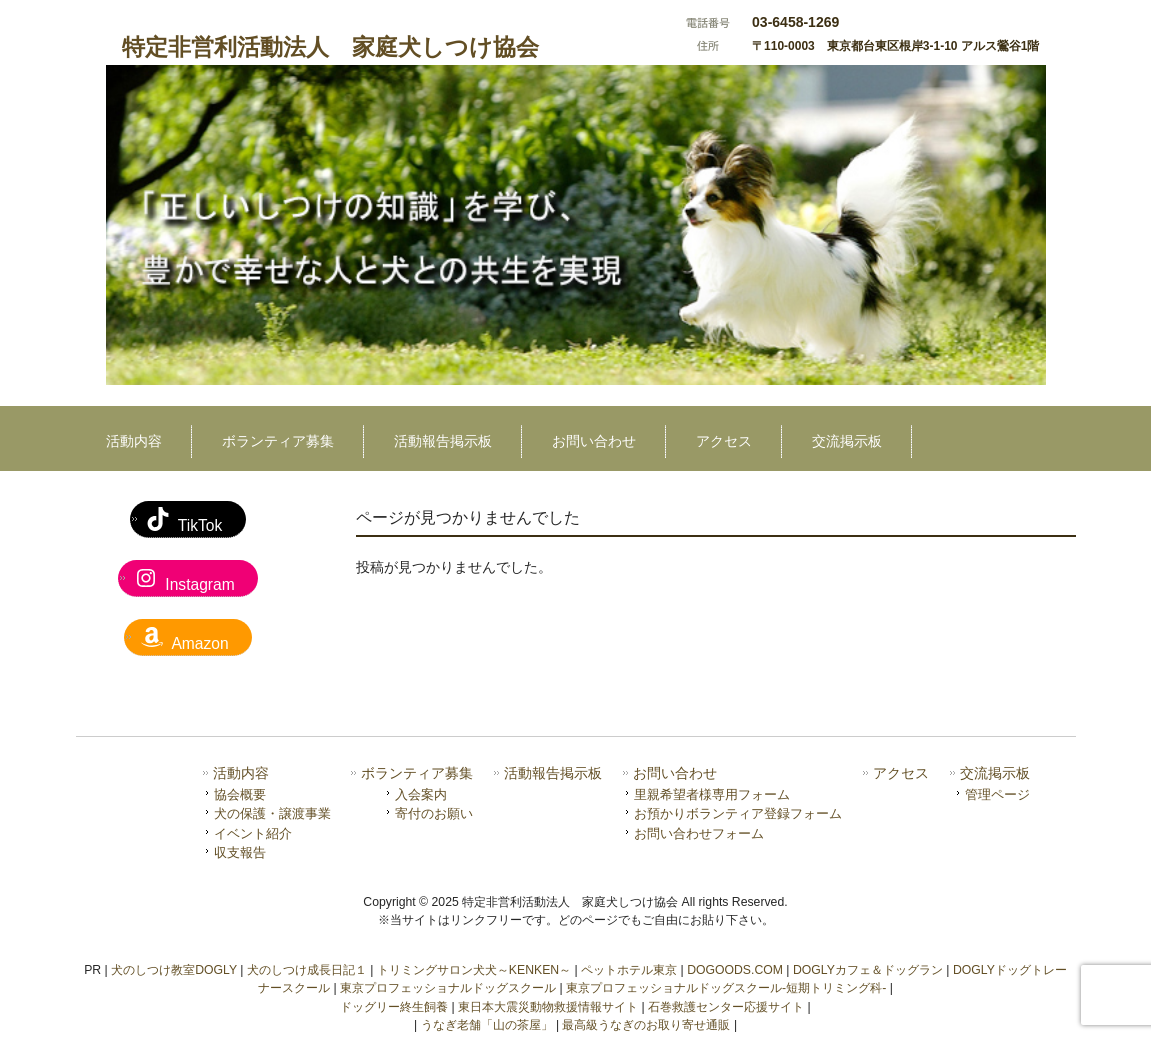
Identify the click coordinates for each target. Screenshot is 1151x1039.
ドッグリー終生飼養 (394, 1007)
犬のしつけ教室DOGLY (174, 970)
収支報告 (240, 852)
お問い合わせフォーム (699, 833)
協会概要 (240, 794)
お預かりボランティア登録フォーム (738, 813)
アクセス (901, 773)
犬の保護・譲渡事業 (272, 813)
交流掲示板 (995, 773)
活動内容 (241, 773)
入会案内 (421, 794)
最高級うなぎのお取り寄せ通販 (646, 1025)
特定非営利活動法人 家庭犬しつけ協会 (330, 47)
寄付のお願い (434, 813)
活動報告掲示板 (553, 773)
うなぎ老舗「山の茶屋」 (487, 1025)
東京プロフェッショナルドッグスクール (448, 988)
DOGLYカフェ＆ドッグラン (868, 970)
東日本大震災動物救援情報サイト (548, 1007)
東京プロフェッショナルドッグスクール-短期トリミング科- (726, 988)
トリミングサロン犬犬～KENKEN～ (474, 970)
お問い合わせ (675, 773)
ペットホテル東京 (629, 970)
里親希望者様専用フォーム (712, 794)
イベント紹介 (253, 833)
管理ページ (997, 794)
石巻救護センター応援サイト (726, 1007)
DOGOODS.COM (735, 970)
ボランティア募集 (417, 773)
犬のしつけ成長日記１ (307, 970)
